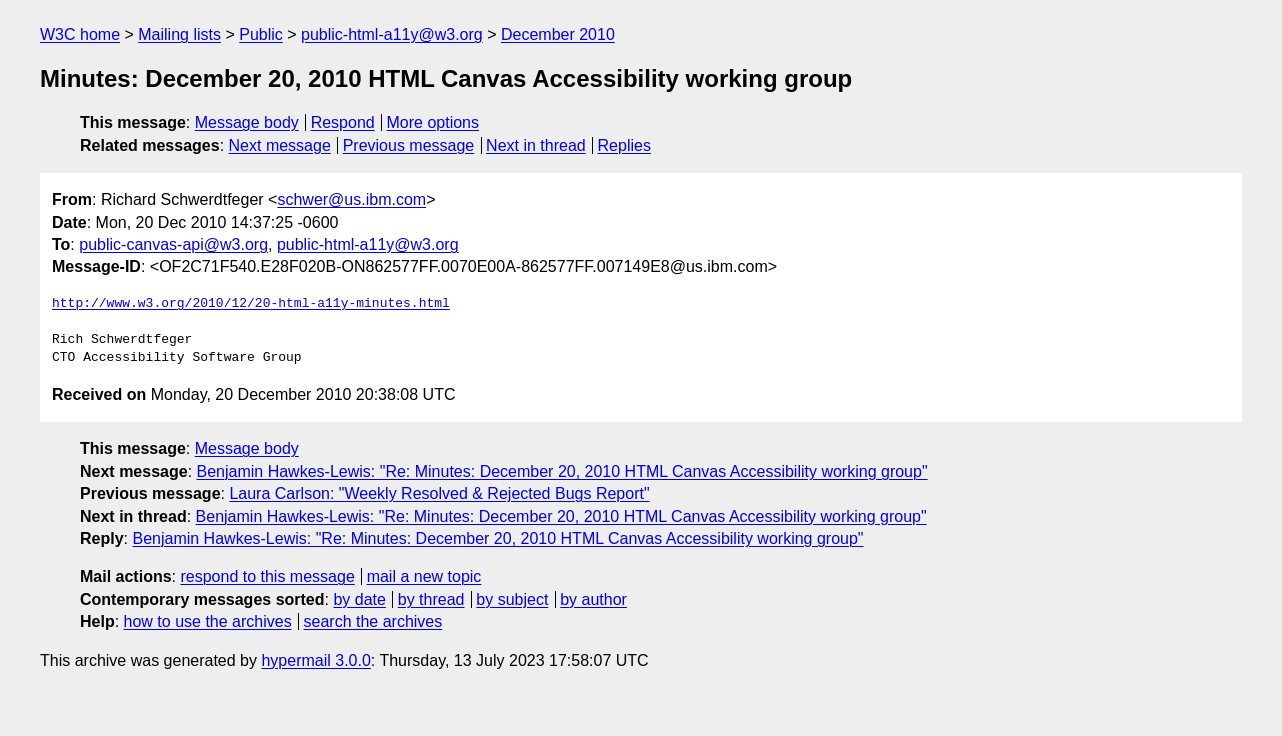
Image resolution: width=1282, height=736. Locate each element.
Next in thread (536, 145)
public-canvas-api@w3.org (173, 244)
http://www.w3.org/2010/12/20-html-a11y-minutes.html (251, 304)
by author (593, 599)
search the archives (373, 621)
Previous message (409, 145)
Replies (624, 145)
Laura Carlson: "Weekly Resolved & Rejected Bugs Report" (439, 493)
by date (359, 599)
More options (433, 122)
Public (261, 34)
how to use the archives (208, 621)
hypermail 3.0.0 (315, 660)
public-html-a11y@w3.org (392, 34)
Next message (280, 145)
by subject (512, 599)
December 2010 (558, 34)
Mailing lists (179, 34)
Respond (343, 122)
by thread (431, 599)
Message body (247, 122)
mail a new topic (424, 576)
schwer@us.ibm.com (351, 199)
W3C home (80, 34)
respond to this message (267, 576)
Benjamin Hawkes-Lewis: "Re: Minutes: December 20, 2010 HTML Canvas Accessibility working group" (562, 471)
